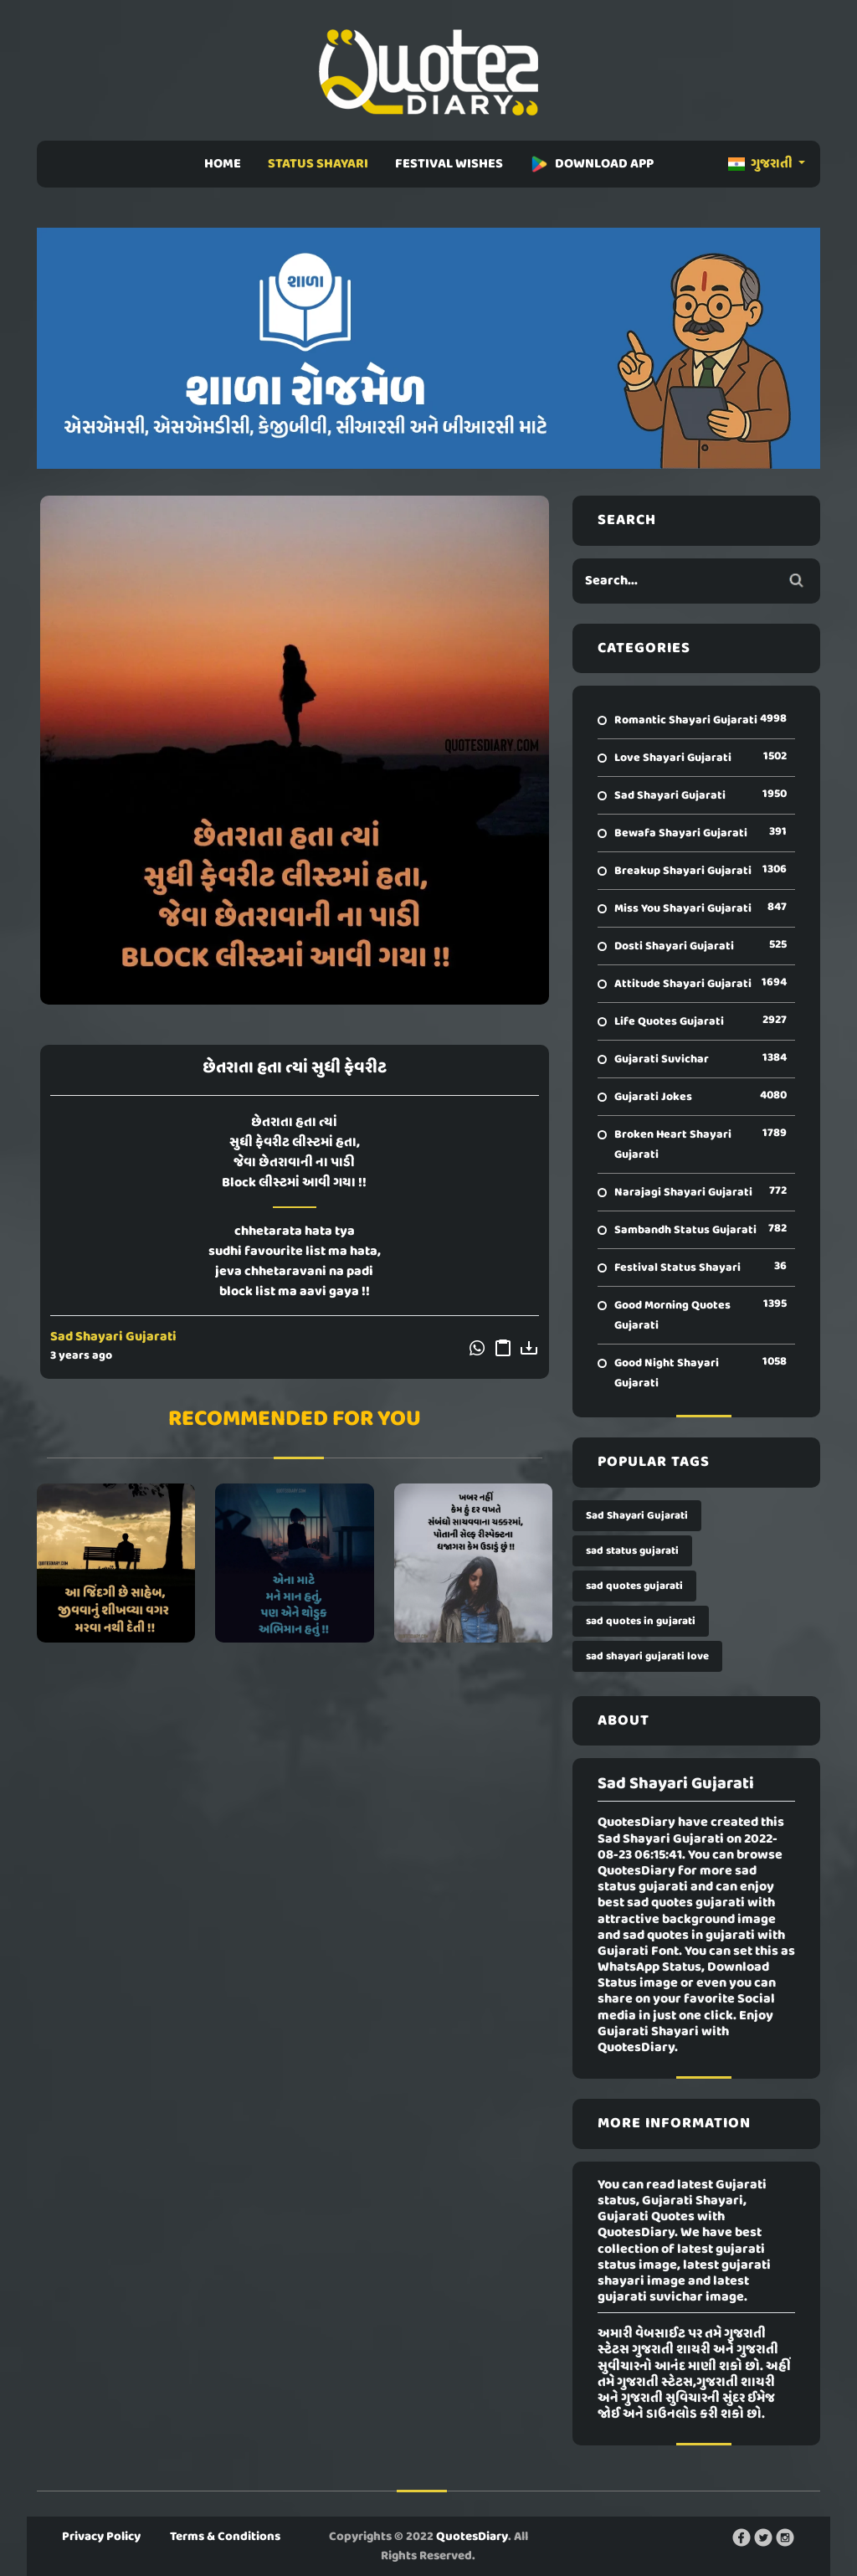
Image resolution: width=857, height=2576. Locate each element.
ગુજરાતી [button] (761, 164)
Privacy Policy (101, 2537)
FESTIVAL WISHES (449, 164)
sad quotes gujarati (634, 1586)
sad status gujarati (632, 1551)
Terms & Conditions (225, 2537)
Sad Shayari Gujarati (113, 1337)
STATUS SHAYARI (318, 164)
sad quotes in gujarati (640, 1621)
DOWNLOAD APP (592, 164)
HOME (222, 164)
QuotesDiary (472, 2537)
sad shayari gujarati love (647, 1656)
